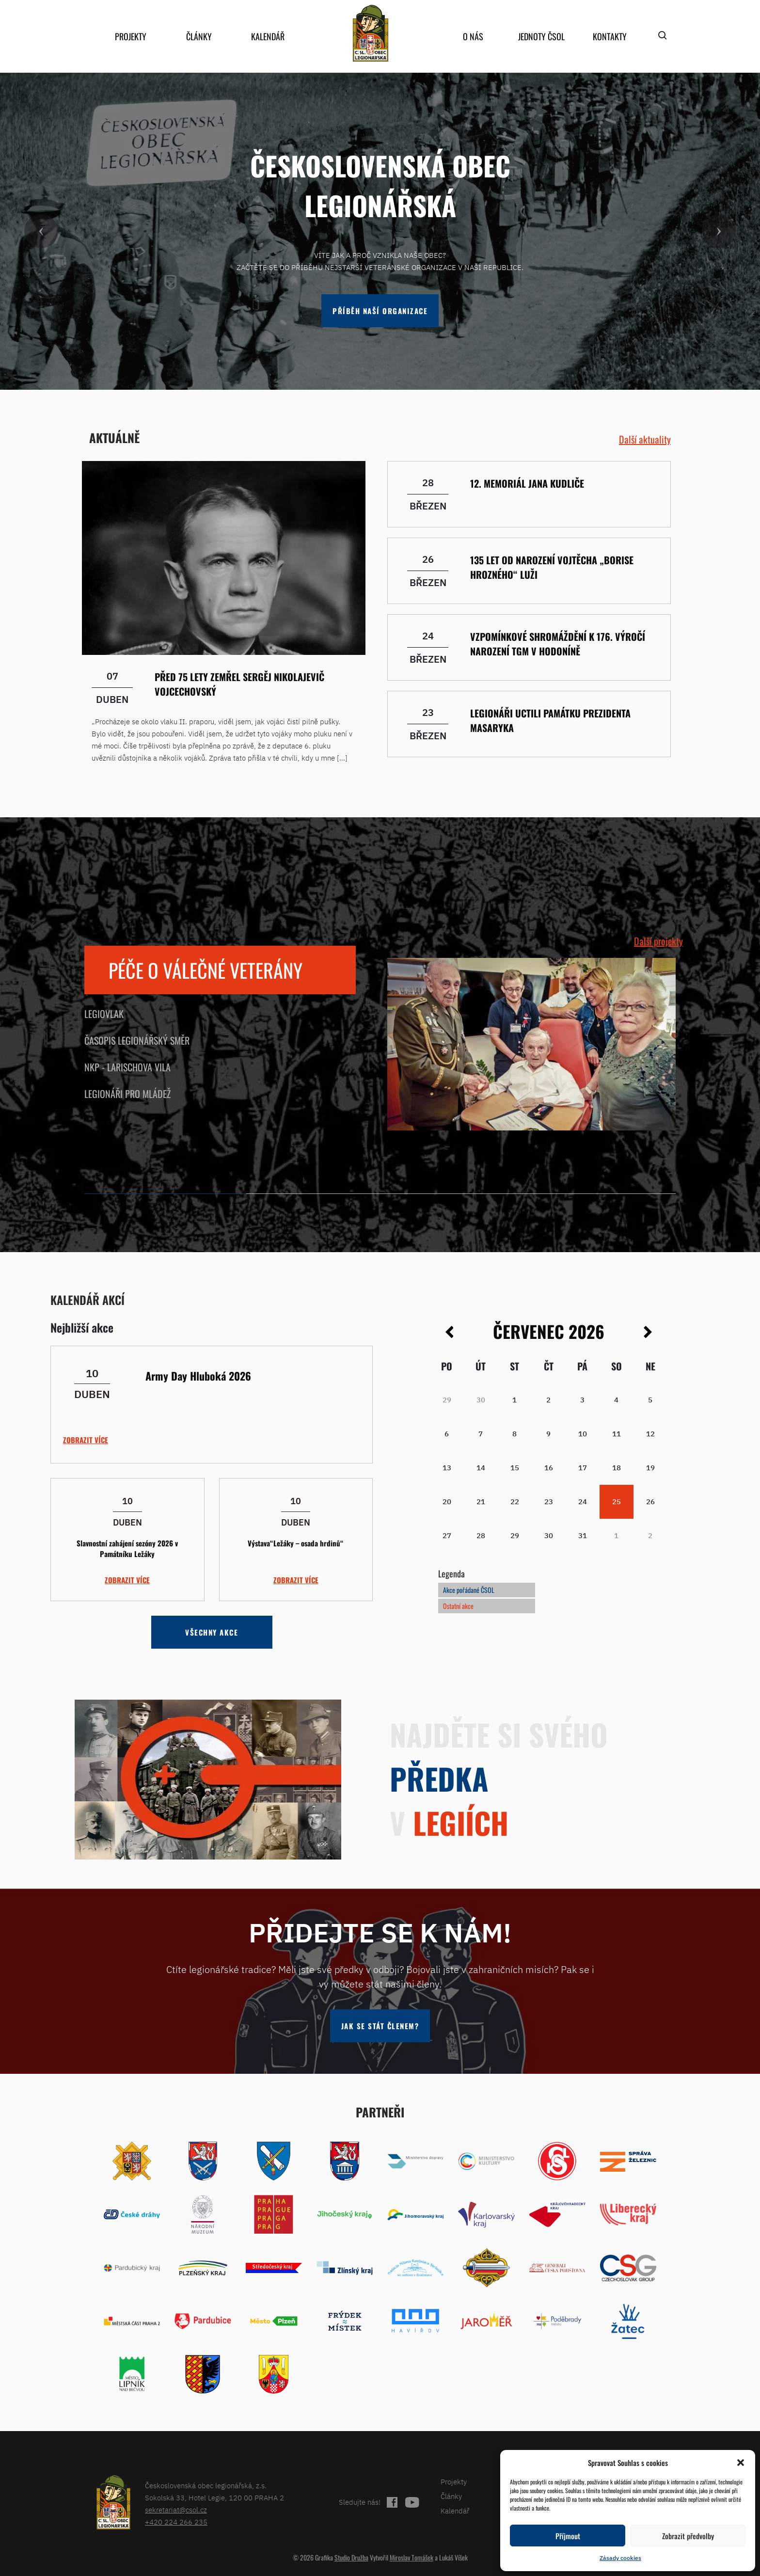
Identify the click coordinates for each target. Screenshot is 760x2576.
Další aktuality (645, 439)
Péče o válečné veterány (205, 970)
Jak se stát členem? (380, 2025)
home (370, 33)
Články (199, 36)
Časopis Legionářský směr (137, 1040)
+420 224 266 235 (176, 2522)
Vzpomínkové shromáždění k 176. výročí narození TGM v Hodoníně (557, 643)
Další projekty (658, 941)
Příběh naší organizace (380, 310)
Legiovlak (104, 1013)
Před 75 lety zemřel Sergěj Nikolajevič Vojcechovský (239, 684)
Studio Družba (351, 2557)
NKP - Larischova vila (127, 1067)
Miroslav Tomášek (411, 2557)
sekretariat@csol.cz (176, 2509)
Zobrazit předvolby (688, 2535)
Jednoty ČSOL (541, 36)
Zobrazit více (85, 1439)
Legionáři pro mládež (127, 1093)
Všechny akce (211, 1632)
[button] (740, 2462)
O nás (473, 36)
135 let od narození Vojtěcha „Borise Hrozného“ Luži (551, 567)
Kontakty (610, 36)
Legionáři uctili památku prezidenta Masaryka (550, 720)
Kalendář (268, 36)
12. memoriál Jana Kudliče (527, 483)
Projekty (130, 36)
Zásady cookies (620, 2557)
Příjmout (567, 2535)
